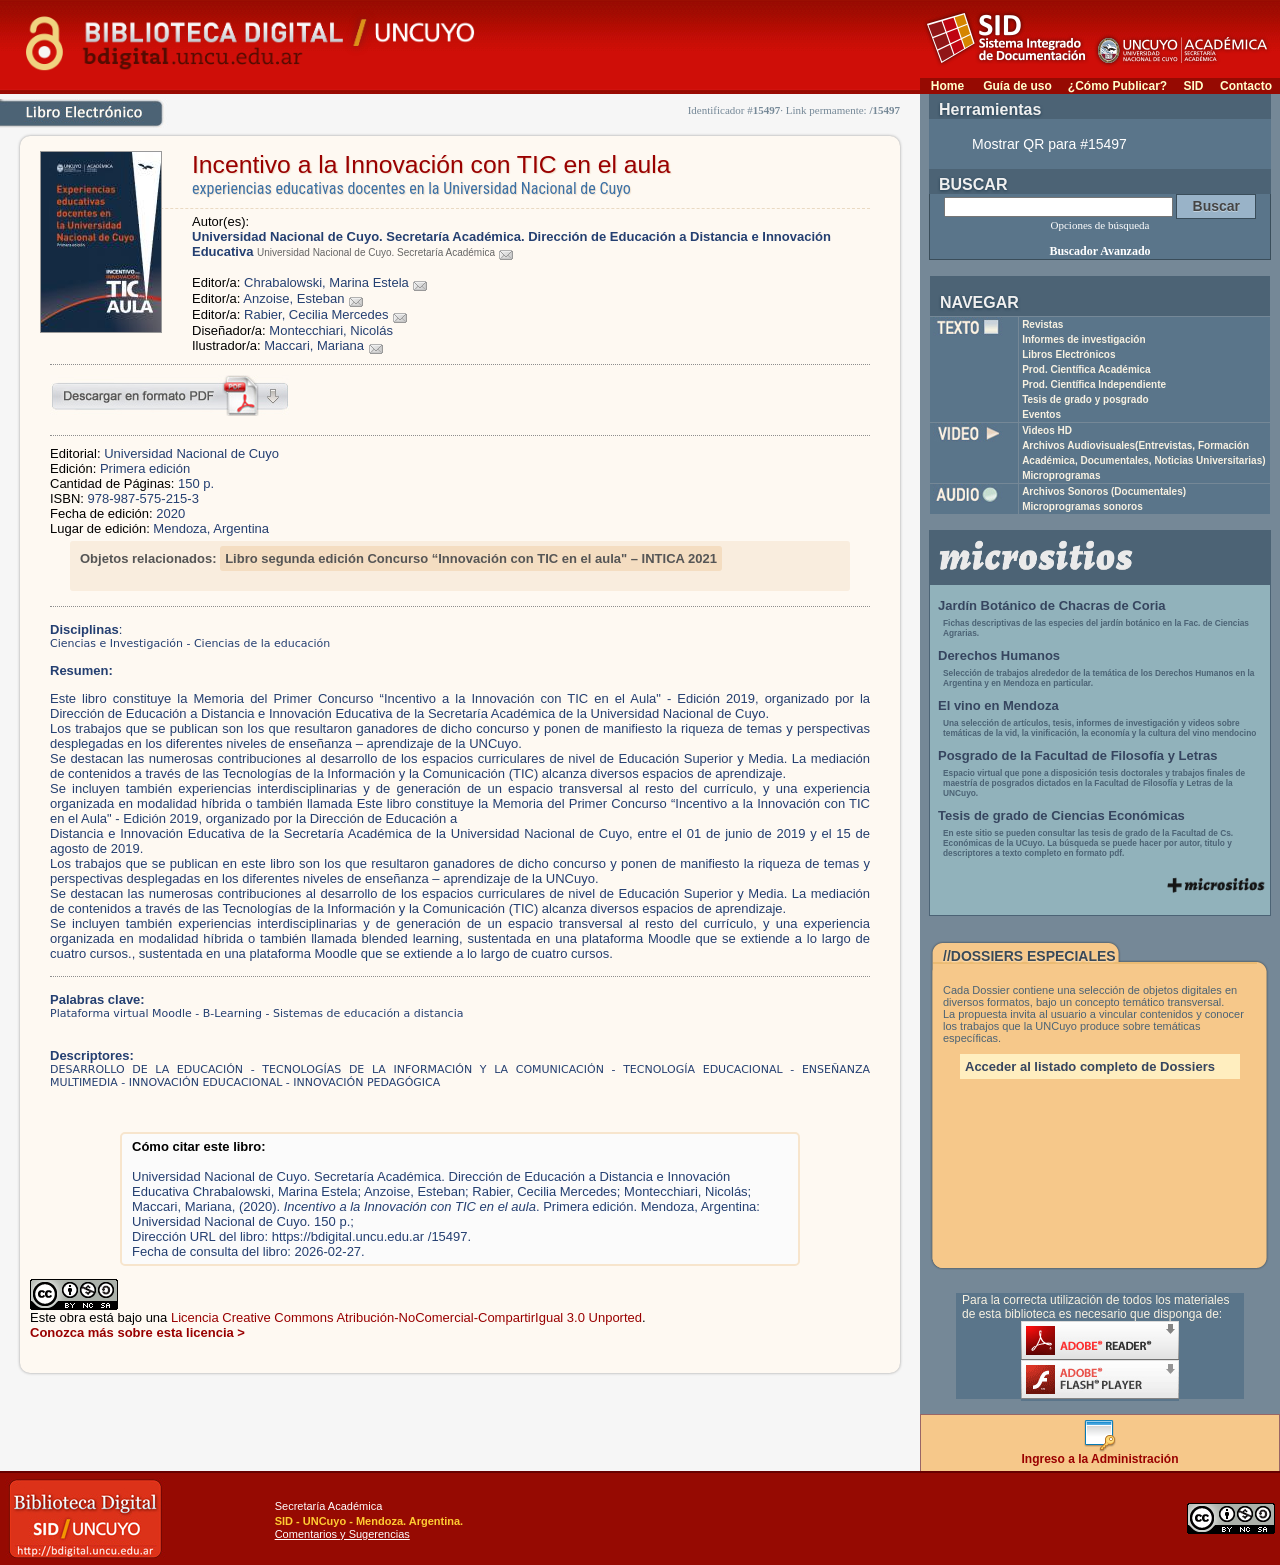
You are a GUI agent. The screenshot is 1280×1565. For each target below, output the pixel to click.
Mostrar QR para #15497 (1049, 144)
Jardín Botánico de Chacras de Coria (1052, 605)
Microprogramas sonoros (1082, 506)
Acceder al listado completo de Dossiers (1090, 1066)
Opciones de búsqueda (1100, 225)
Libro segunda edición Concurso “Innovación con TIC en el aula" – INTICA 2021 (471, 558)
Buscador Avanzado (1099, 251)
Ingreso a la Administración (1100, 1453)
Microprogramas (1061, 475)
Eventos (1041, 414)
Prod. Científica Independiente (1094, 384)
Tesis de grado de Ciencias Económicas (1061, 815)
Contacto (1246, 86)
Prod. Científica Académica (1086, 369)
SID (1193, 86)
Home (947, 86)
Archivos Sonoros (1104, 491)
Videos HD (1047, 430)
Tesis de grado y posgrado (1085, 399)
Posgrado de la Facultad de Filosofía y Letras (1078, 755)
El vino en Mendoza (998, 705)
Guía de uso (1017, 86)
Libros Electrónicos (1068, 354)
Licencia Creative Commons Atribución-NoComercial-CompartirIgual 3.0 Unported (406, 1317)
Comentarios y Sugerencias (342, 1534)
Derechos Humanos (999, 655)
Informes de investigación (1083, 339)
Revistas (1042, 324)
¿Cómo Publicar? (1117, 86)
